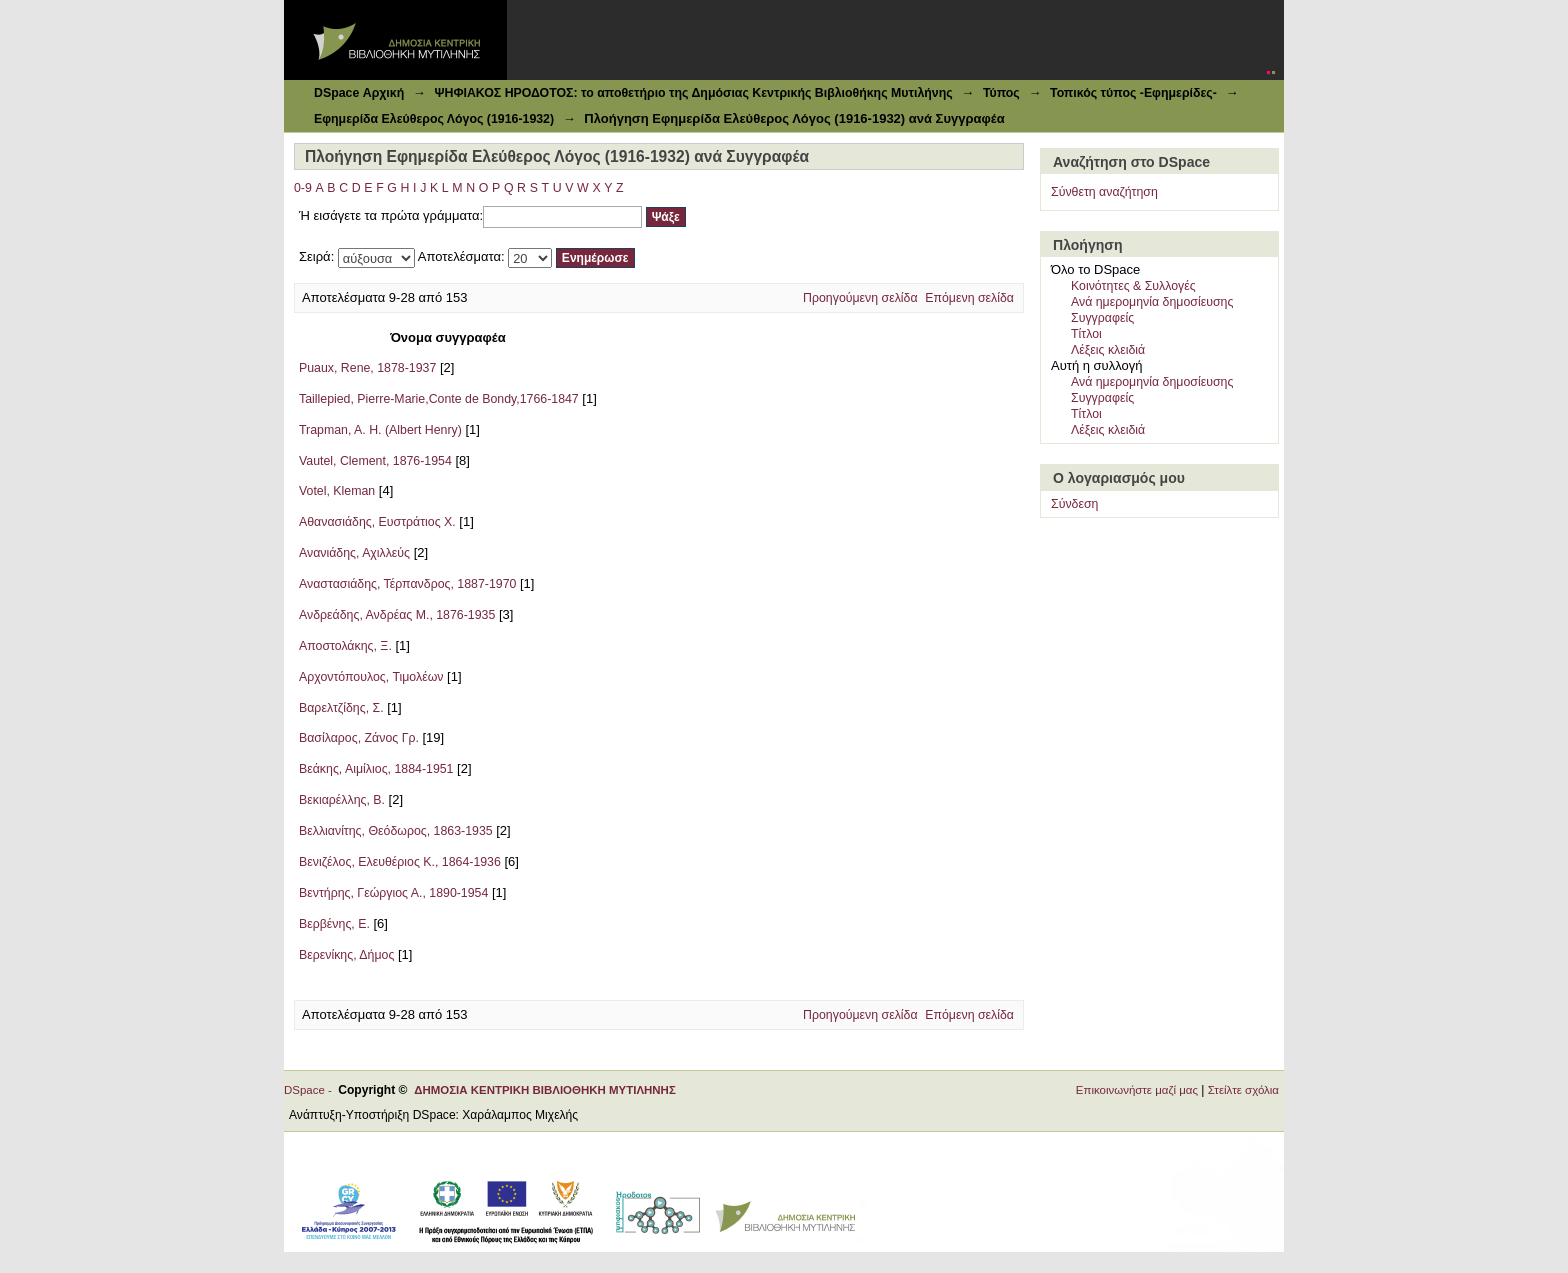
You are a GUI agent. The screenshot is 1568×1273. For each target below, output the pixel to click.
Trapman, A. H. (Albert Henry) (380, 430)
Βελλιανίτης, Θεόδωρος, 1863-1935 (396, 831)
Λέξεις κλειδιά (1108, 350)
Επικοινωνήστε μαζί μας (1137, 1090)
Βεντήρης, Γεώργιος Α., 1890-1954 (393, 893)
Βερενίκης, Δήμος (346, 955)
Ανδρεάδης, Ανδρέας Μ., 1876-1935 (397, 615)
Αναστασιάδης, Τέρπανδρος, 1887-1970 (407, 584)
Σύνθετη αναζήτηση (1104, 192)
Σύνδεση (1074, 504)
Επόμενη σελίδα (969, 298)
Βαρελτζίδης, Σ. (341, 708)
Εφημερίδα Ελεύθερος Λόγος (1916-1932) (434, 119)
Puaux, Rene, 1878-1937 (367, 368)
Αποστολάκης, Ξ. (345, 646)
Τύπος (1001, 93)
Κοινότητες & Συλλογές (1133, 286)
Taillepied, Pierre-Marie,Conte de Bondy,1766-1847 (439, 399)
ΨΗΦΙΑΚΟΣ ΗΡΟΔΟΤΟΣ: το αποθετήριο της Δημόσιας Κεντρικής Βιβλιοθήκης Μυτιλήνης (693, 93)
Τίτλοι (1086, 334)
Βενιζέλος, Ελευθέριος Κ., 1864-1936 (400, 862)
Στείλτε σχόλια (1243, 1090)
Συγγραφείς (1102, 318)
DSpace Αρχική (359, 93)
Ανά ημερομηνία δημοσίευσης (1152, 302)
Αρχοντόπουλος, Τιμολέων (371, 677)
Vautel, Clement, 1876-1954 (375, 461)
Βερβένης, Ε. (334, 924)
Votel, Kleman (337, 491)
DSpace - (311, 1090)
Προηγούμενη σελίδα (860, 298)
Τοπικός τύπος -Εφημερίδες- (1133, 93)
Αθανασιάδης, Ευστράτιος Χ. (377, 522)
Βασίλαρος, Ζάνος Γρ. (359, 738)
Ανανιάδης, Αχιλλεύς (354, 553)
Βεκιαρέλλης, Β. (342, 800)
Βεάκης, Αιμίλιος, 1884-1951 (376, 769)
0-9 (303, 188)
